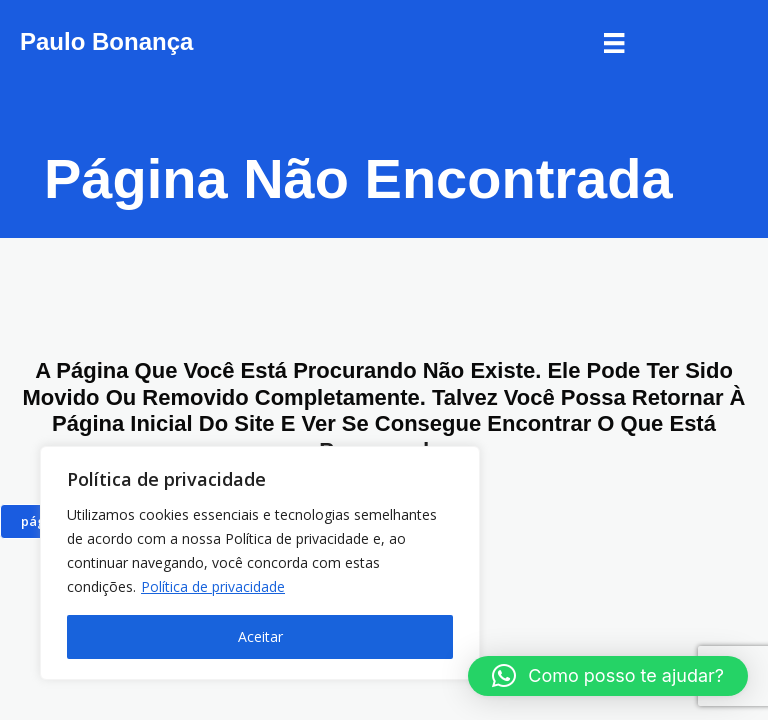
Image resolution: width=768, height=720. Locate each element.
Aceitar (260, 636)
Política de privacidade (213, 586)
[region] (260, 563)
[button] (608, 676)
